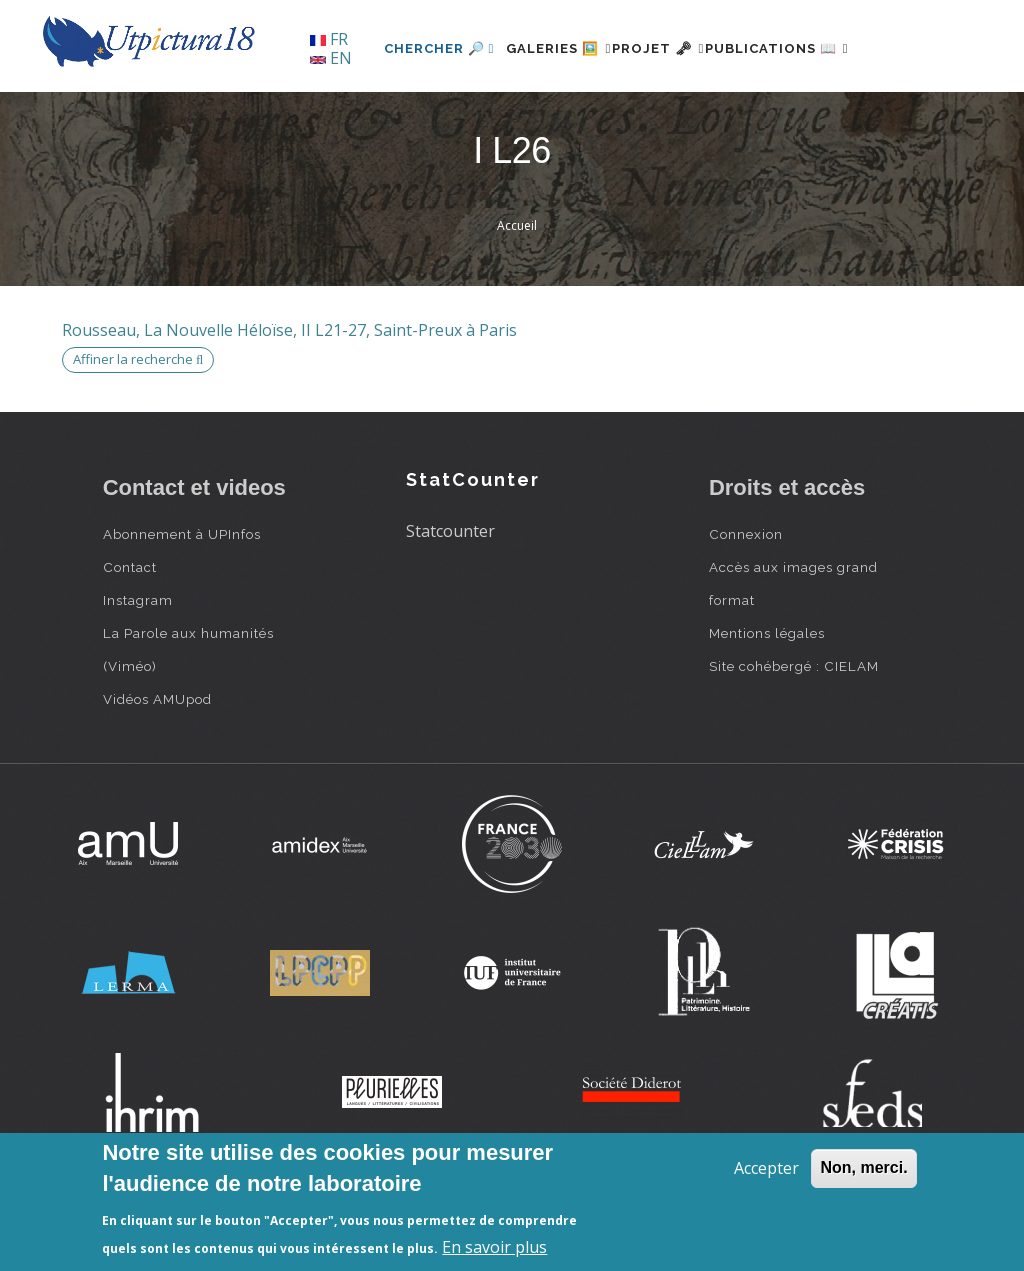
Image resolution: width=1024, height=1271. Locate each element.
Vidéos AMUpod (157, 767)
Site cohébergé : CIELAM (794, 734)
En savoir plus (494, 1247)
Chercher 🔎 (377, 116)
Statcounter (450, 600)
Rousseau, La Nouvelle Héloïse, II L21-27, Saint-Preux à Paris (289, 398)
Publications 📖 (774, 116)
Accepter (766, 1168)
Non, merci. (863, 1167)
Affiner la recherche (138, 428)
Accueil (517, 294)
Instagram (138, 668)
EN (331, 58)
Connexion (746, 602)
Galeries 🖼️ (508, 116)
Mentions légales (767, 701)
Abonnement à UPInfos (182, 602)
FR (329, 39)
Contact (130, 635)
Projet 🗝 (631, 116)
